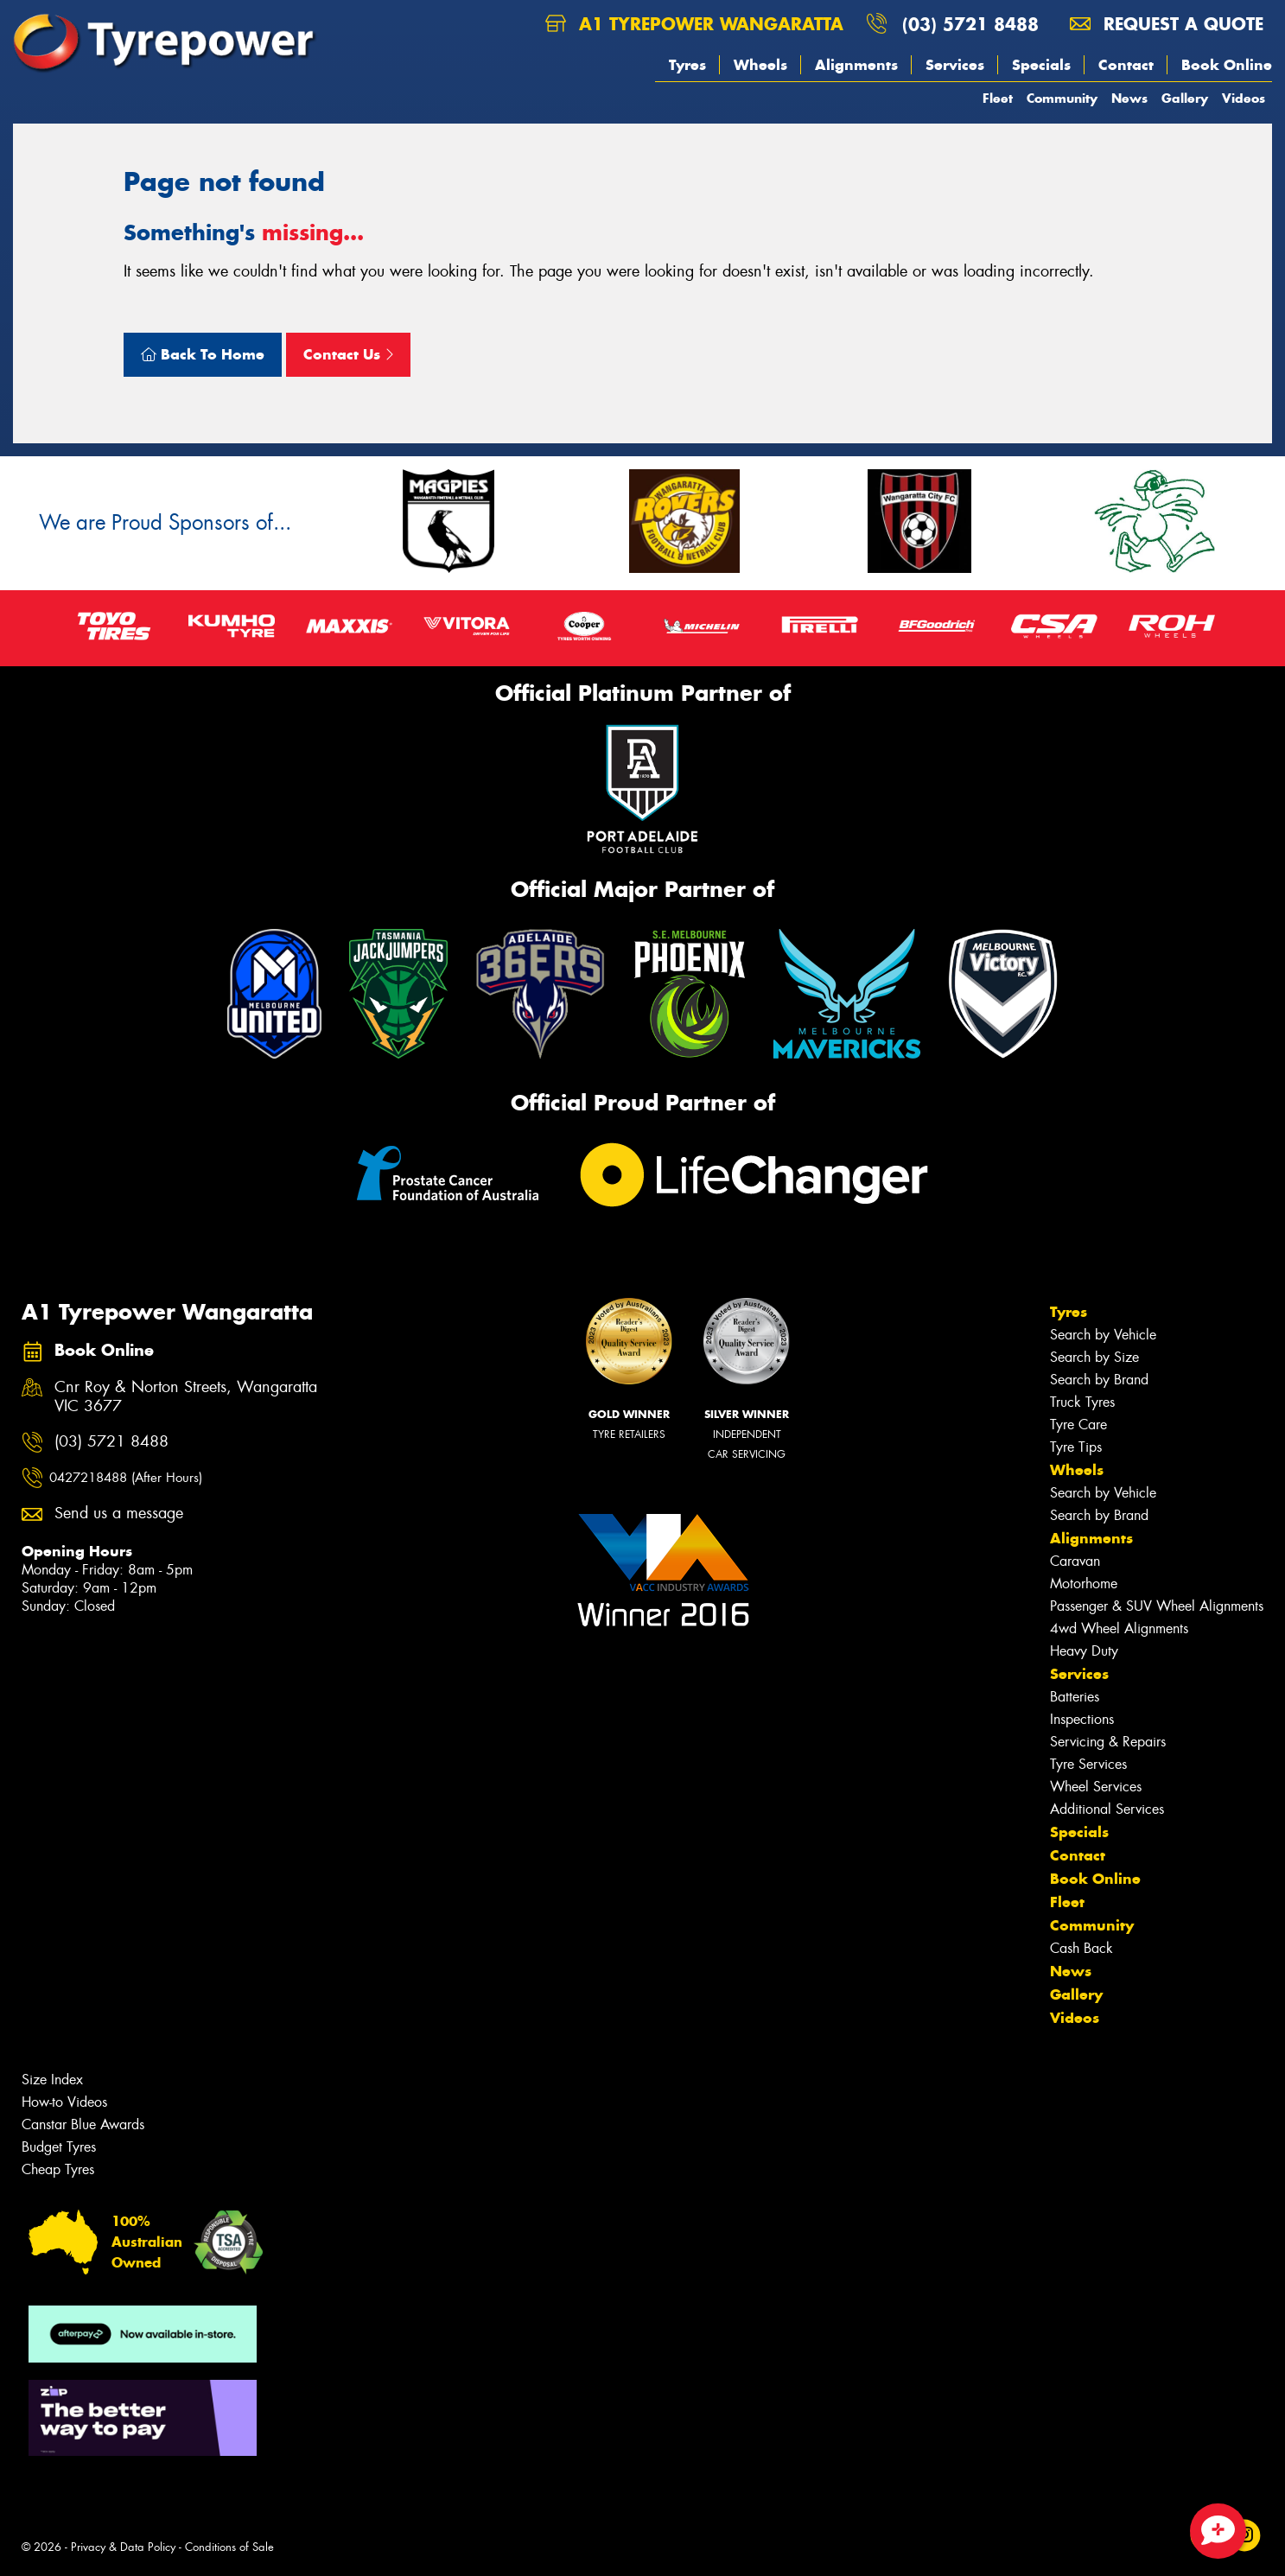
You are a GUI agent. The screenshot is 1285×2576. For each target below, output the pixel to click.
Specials (1041, 64)
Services (955, 64)
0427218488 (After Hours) (125, 1477)
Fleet (998, 98)
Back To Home (202, 354)
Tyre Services (1088, 1764)
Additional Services (1107, 1809)
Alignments (856, 64)
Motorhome (1083, 1583)
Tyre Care (1078, 1424)
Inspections (1082, 1719)
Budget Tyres (59, 2147)
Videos (1243, 98)
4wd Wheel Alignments (1119, 1628)
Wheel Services (1096, 1787)
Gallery (1184, 98)
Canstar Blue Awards (83, 2124)
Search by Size (1094, 1357)
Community (1062, 98)
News (1129, 98)
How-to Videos (64, 2102)
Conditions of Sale (229, 2547)
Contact (1126, 64)
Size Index (52, 2079)
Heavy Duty (1084, 1651)
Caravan (1075, 1561)
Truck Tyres (1082, 1402)
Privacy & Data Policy (123, 2547)
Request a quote (1166, 24)
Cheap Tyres (58, 2169)
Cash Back (1081, 1948)
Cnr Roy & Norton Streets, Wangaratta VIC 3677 (185, 1397)
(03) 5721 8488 (970, 24)
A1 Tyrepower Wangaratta (694, 24)
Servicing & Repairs (1108, 1742)
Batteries (1074, 1697)
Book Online (1226, 64)
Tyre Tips (1076, 1447)
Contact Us (348, 354)
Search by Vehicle (1103, 1335)
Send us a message (118, 1513)
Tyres (687, 64)
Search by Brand (1099, 1380)
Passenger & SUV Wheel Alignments (1156, 1606)
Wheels (760, 64)
